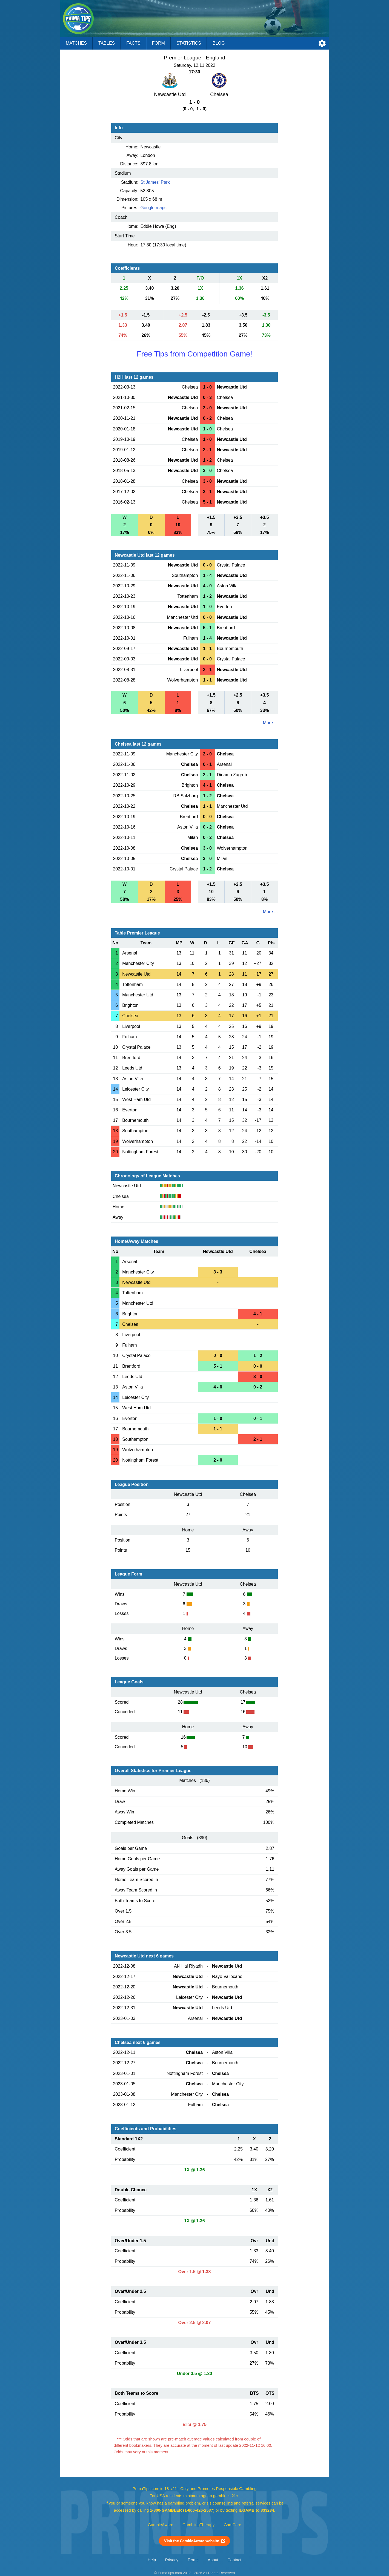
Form (158, 43)
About (213, 2560)
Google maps (154, 207)
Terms (193, 2560)
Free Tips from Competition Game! (194, 354)
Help (152, 2560)
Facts (133, 43)
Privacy (171, 2560)
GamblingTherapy (198, 2525)
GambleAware (160, 2525)
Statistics (188, 43)
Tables (106, 43)
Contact (234, 2560)
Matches (76, 43)
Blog (219, 43)
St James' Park (155, 182)
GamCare (232, 2525)
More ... (270, 722)
